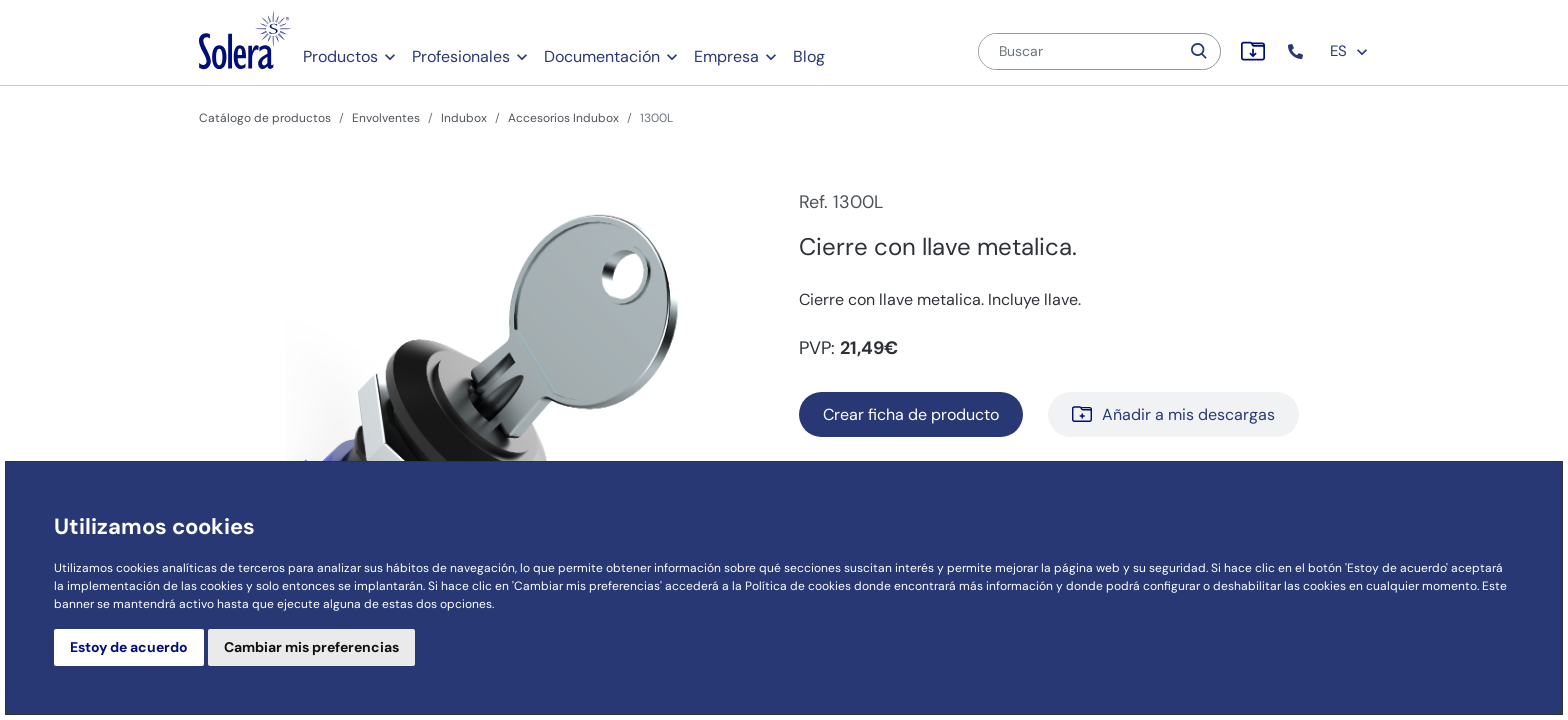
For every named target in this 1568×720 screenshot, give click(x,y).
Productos (340, 56)
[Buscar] (1079, 51)
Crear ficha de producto (911, 414)
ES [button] (1349, 51)
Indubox (464, 118)
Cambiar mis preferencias (311, 647)
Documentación (602, 56)
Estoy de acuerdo (129, 647)
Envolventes (386, 118)
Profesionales (461, 56)
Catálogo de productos (265, 118)
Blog (809, 56)
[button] (1297, 51)
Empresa (726, 56)
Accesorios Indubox (563, 118)
